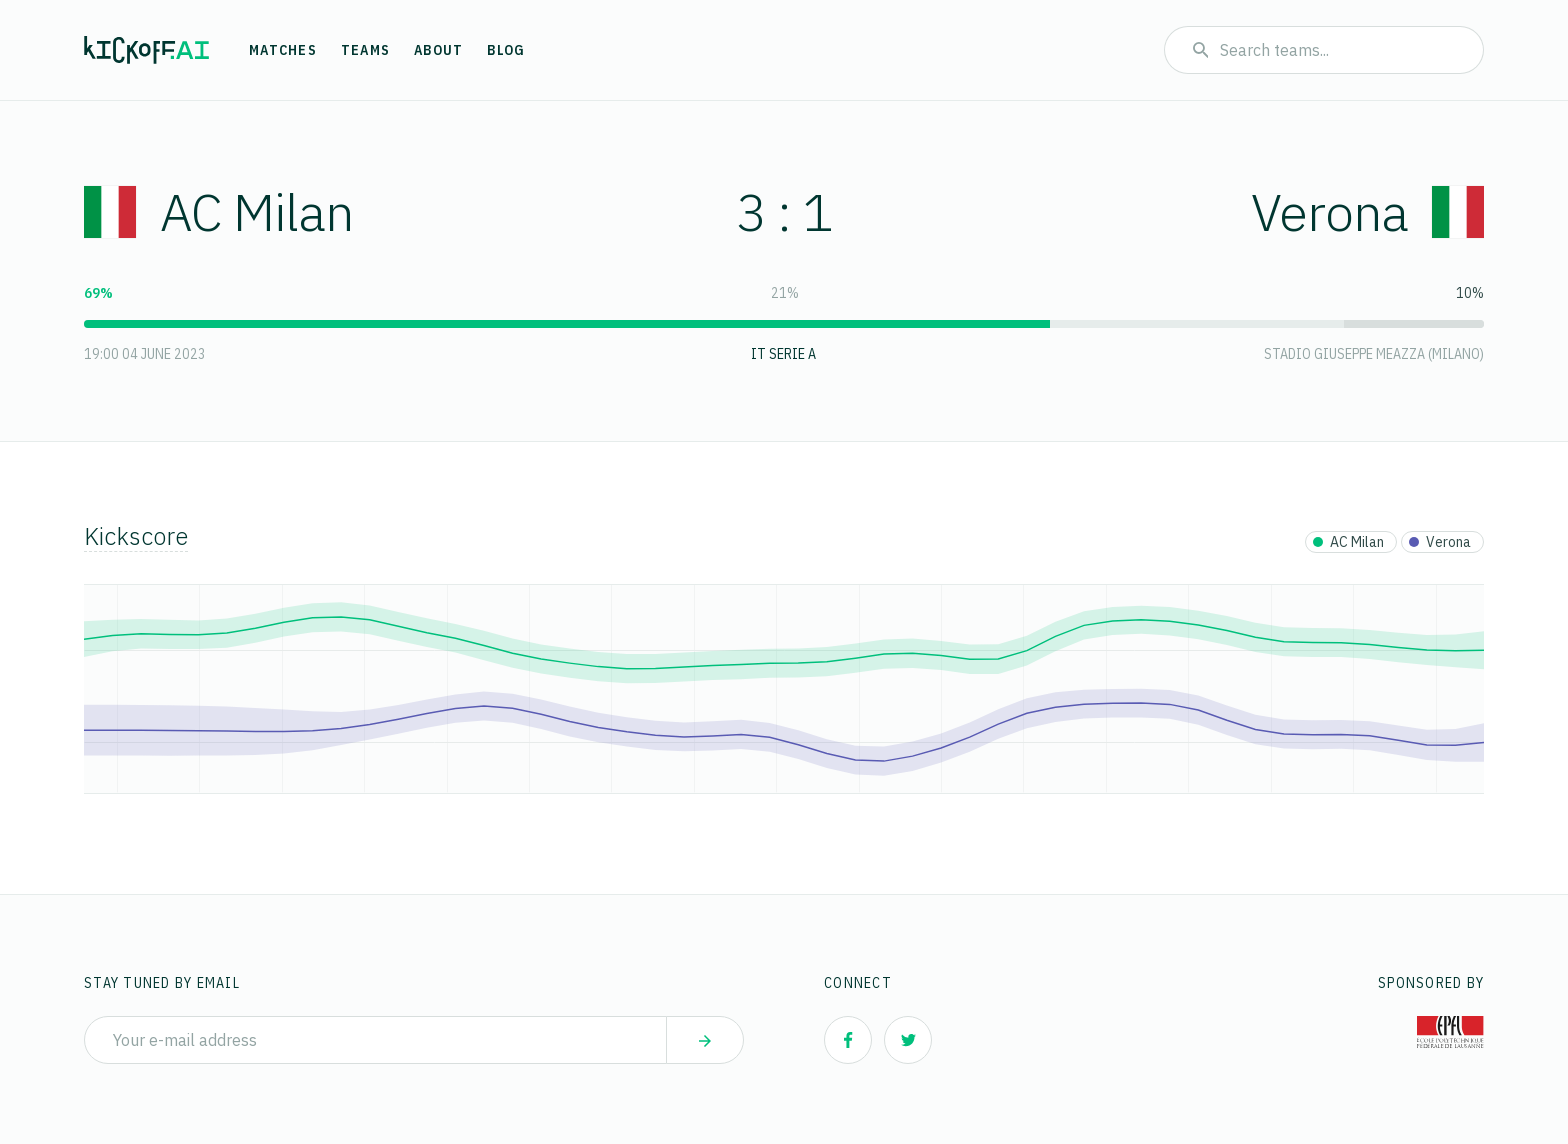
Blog (506, 50)
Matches (283, 50)
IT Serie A (783, 354)
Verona (1367, 211)
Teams (365, 50)
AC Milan (218, 211)
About (438, 50)
